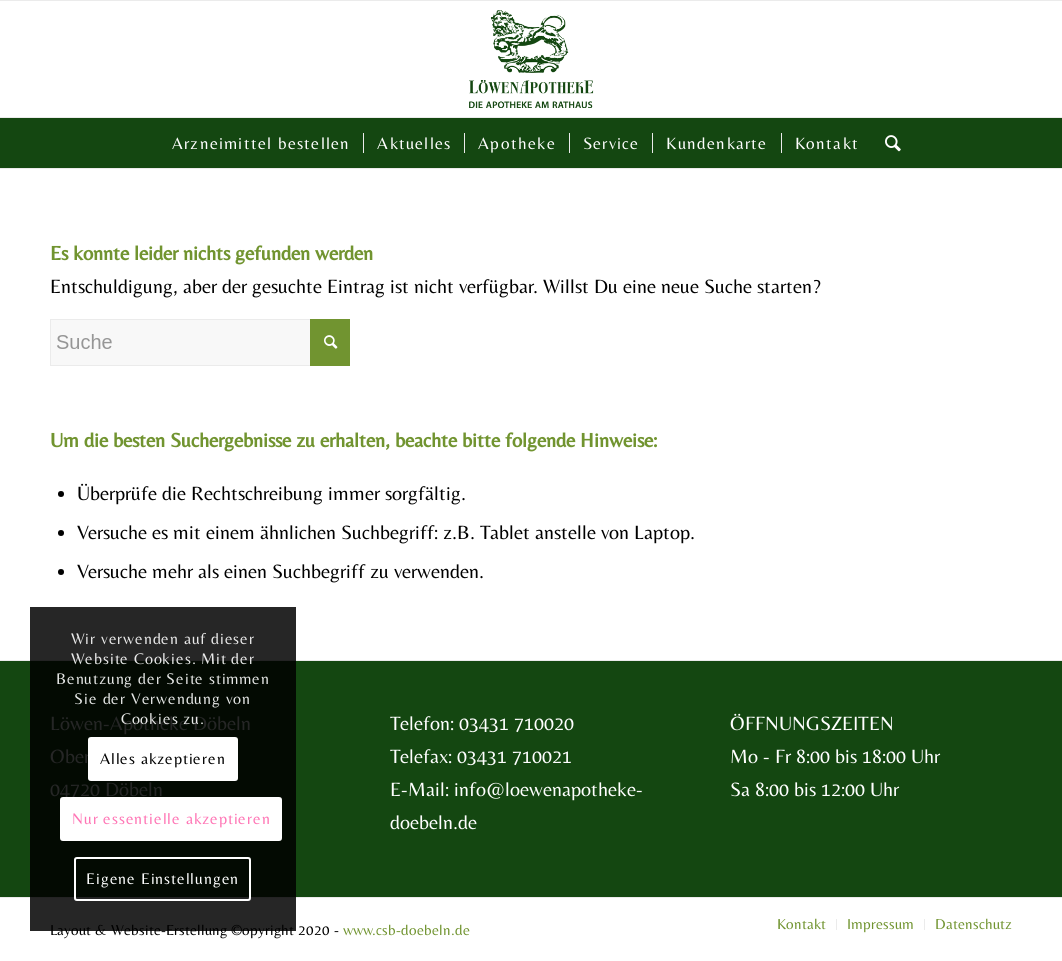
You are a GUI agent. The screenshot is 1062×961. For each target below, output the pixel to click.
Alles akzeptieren (163, 758)
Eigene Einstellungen (162, 878)
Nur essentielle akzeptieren (171, 818)
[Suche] (887, 143)
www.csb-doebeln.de (406, 929)
